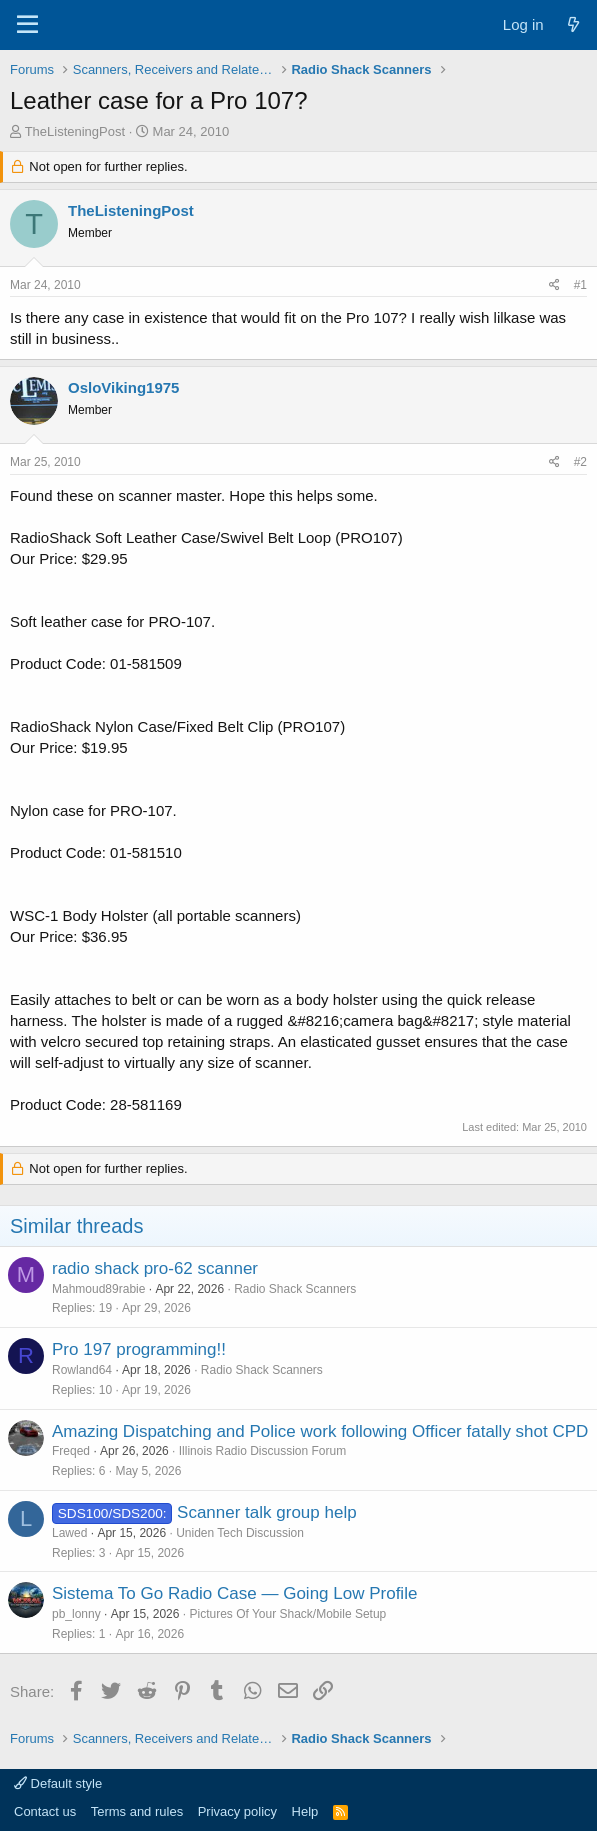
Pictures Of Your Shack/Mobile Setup (287, 1614)
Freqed (71, 1451)
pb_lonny (76, 1614)
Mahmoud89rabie (98, 1289)
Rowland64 (82, 1370)
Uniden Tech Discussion (240, 1533)
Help (305, 1811)
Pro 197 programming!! (139, 1349)
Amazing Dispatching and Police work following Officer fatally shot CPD (320, 1431)
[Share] (554, 285)
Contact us (45, 1811)
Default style (58, 1783)
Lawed (69, 1533)
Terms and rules (137, 1811)
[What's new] (573, 24)
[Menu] (27, 25)
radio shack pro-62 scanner (155, 1268)
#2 (580, 462)
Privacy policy (237, 1811)
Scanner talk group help (267, 1512)
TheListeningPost (75, 131)
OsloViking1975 (123, 387)
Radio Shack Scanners (295, 1289)
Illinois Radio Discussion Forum (262, 1451)
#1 (580, 285)
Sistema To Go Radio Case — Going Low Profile (234, 1593)
